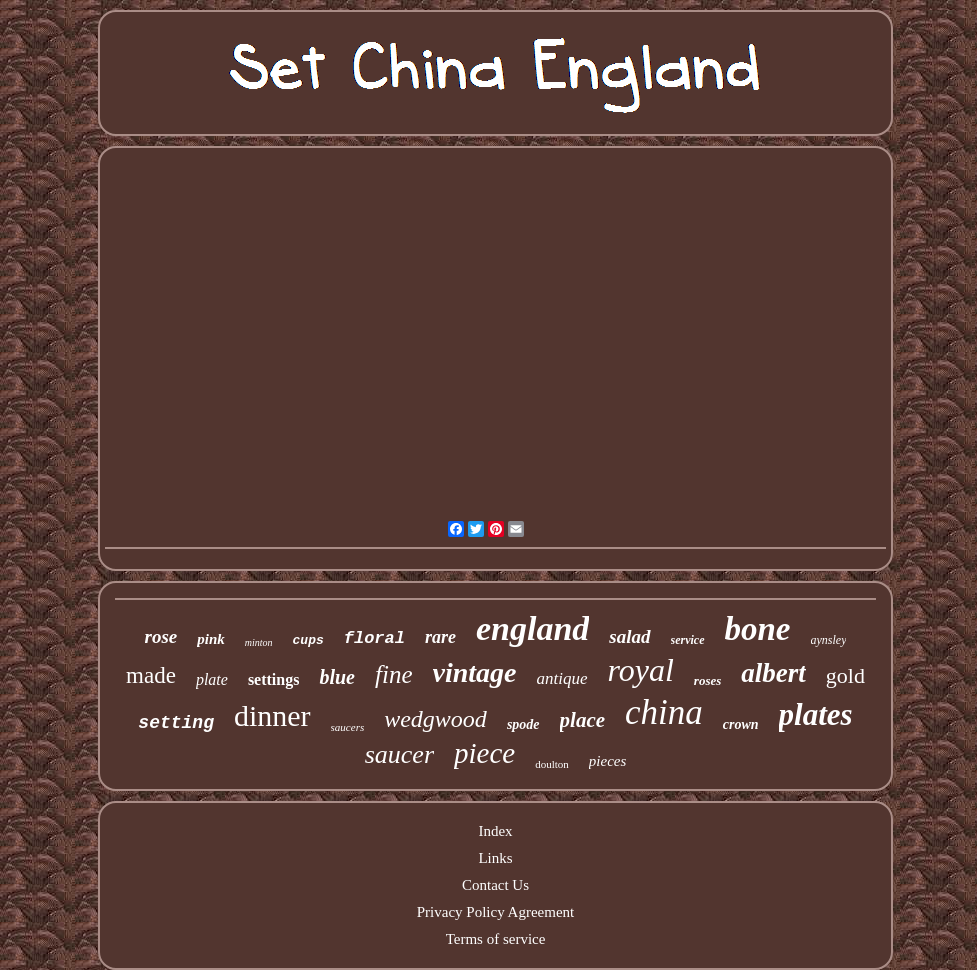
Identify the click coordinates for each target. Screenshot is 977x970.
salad (629, 636)
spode (523, 724)
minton (259, 642)
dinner (272, 715)
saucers (348, 727)
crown (741, 724)
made (151, 675)
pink (211, 639)
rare (440, 637)
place (582, 720)
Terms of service (496, 939)
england (532, 628)
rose (161, 636)
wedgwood (435, 719)
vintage (475, 672)
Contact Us (495, 885)
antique (562, 678)
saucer (399, 754)
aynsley (829, 640)
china (664, 712)
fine (394, 674)
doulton (552, 764)
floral (374, 638)
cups (308, 640)
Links (495, 858)
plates (816, 714)
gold (845, 675)
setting (176, 723)
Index (495, 831)
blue (337, 677)
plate (212, 679)
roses (707, 680)
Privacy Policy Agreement (495, 912)
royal (641, 670)
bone (758, 629)
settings (274, 679)
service (688, 640)
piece (484, 753)
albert (773, 673)
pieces (607, 761)
